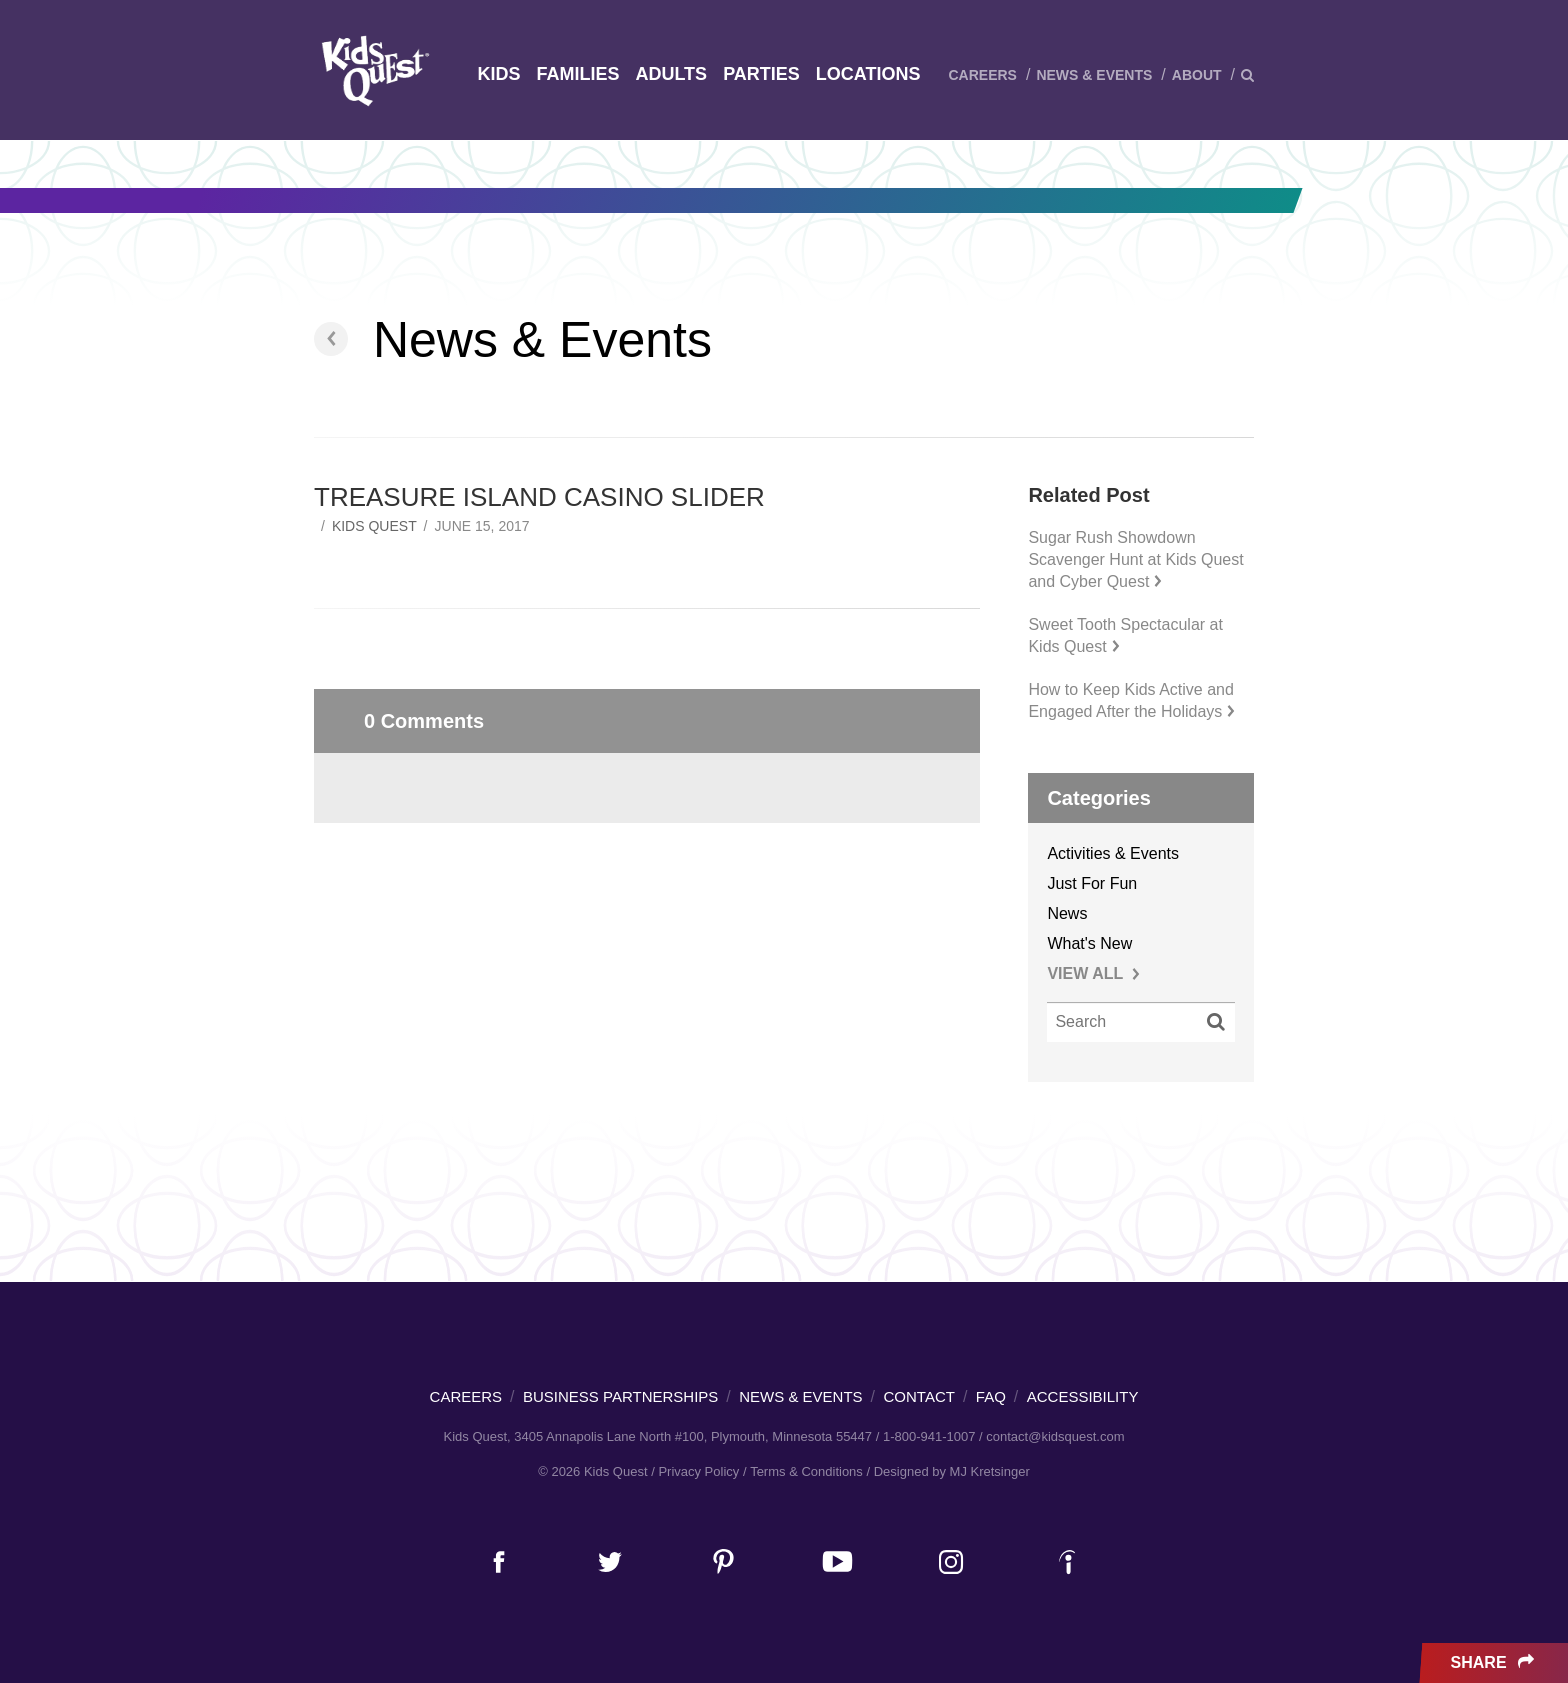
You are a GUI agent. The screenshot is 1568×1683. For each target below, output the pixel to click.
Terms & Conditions (806, 1471)
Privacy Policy (698, 1471)
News (1067, 913)
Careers (982, 75)
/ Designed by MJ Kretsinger (947, 1471)
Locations (868, 74)
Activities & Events (1113, 853)
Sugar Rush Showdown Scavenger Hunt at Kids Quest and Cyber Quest (1135, 559)
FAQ (991, 1396)
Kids (498, 74)
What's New (1089, 943)
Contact (919, 1396)
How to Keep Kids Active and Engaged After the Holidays (1131, 700)
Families (577, 74)
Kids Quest (372, 70)
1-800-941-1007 (929, 1436)
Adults (671, 74)
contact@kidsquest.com (1055, 1436)
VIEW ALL (1093, 973)
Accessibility (1083, 1396)
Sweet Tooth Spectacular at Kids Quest (1125, 635)
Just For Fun (1092, 883)
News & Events (1094, 75)
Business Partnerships (620, 1396)
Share (1494, 1663)
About (1197, 75)
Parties (761, 74)
